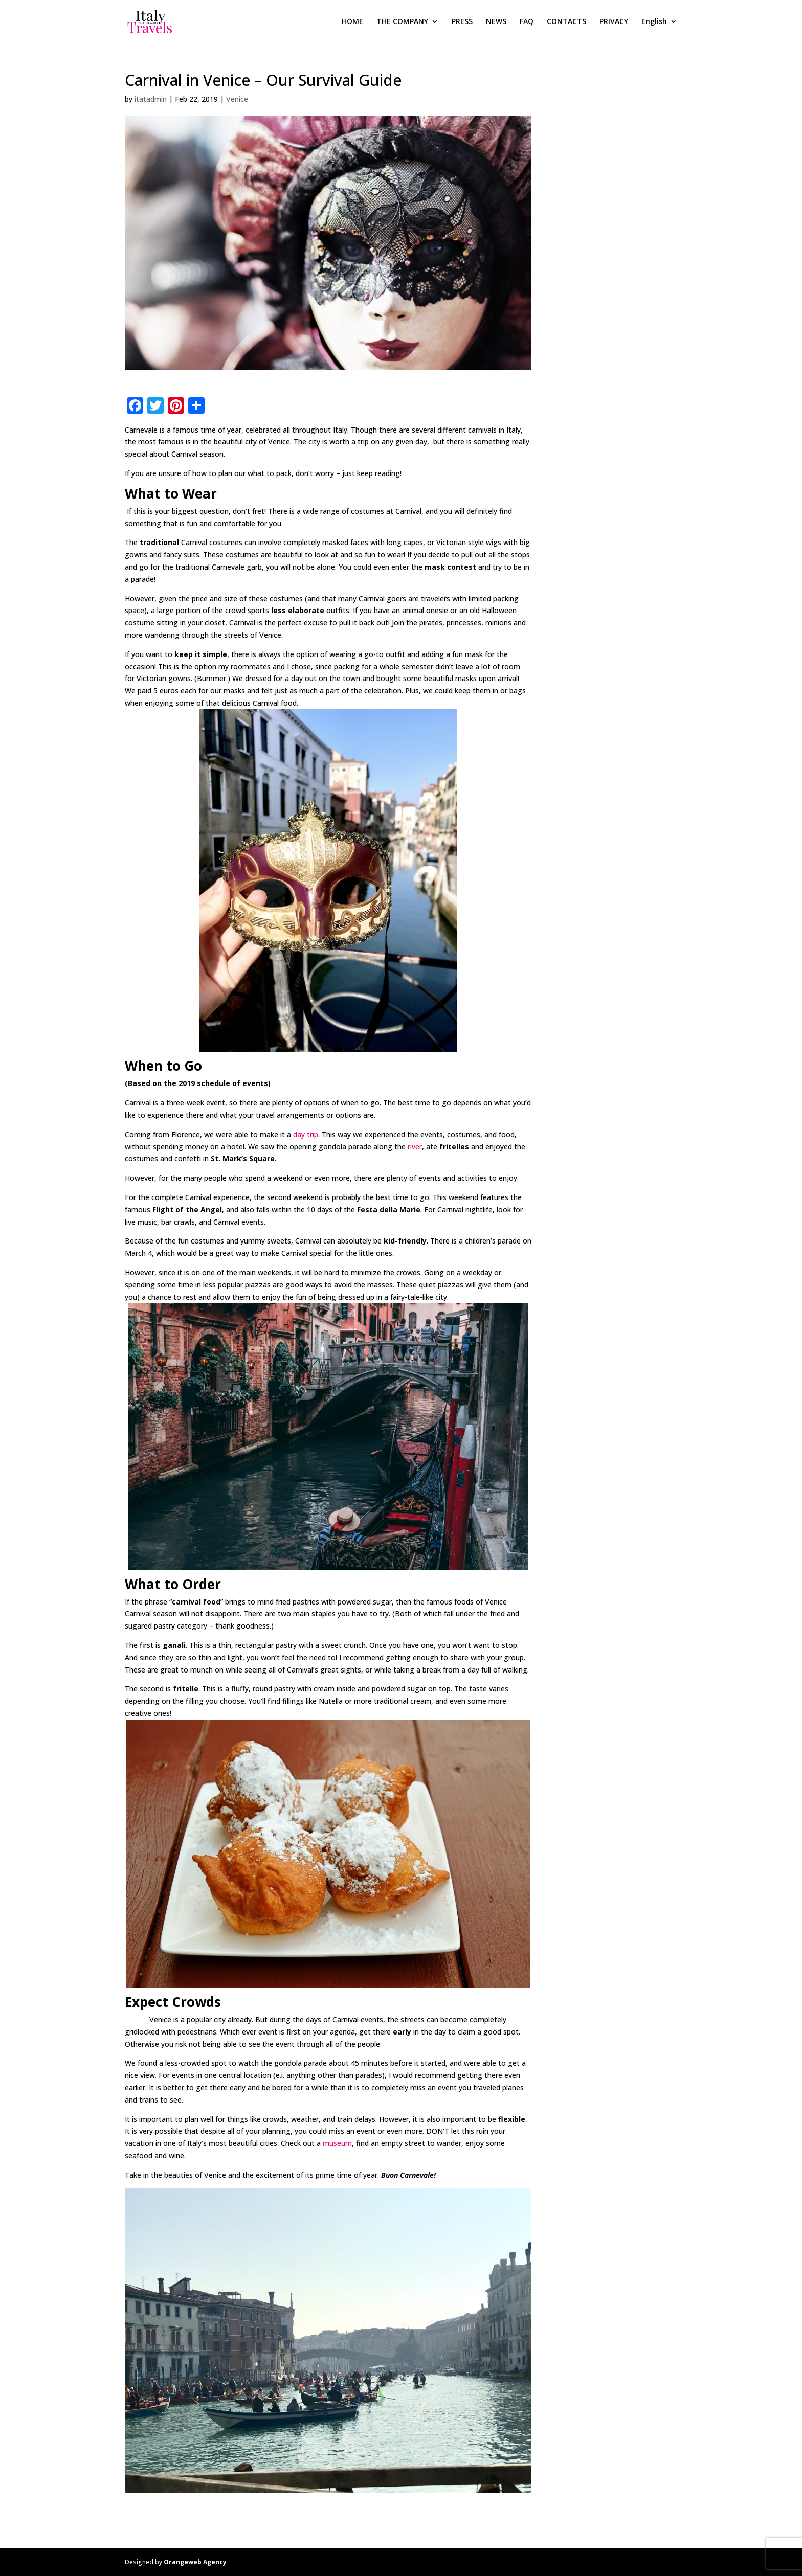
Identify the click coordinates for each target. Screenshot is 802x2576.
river (415, 1146)
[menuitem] (659, 30)
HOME (352, 22)
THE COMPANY (402, 22)
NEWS (496, 22)
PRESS (462, 22)
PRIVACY (613, 22)
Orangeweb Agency (195, 2562)
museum (337, 2143)
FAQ (526, 22)
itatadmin (151, 99)
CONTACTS (566, 22)
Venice (237, 99)
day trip (305, 1134)
